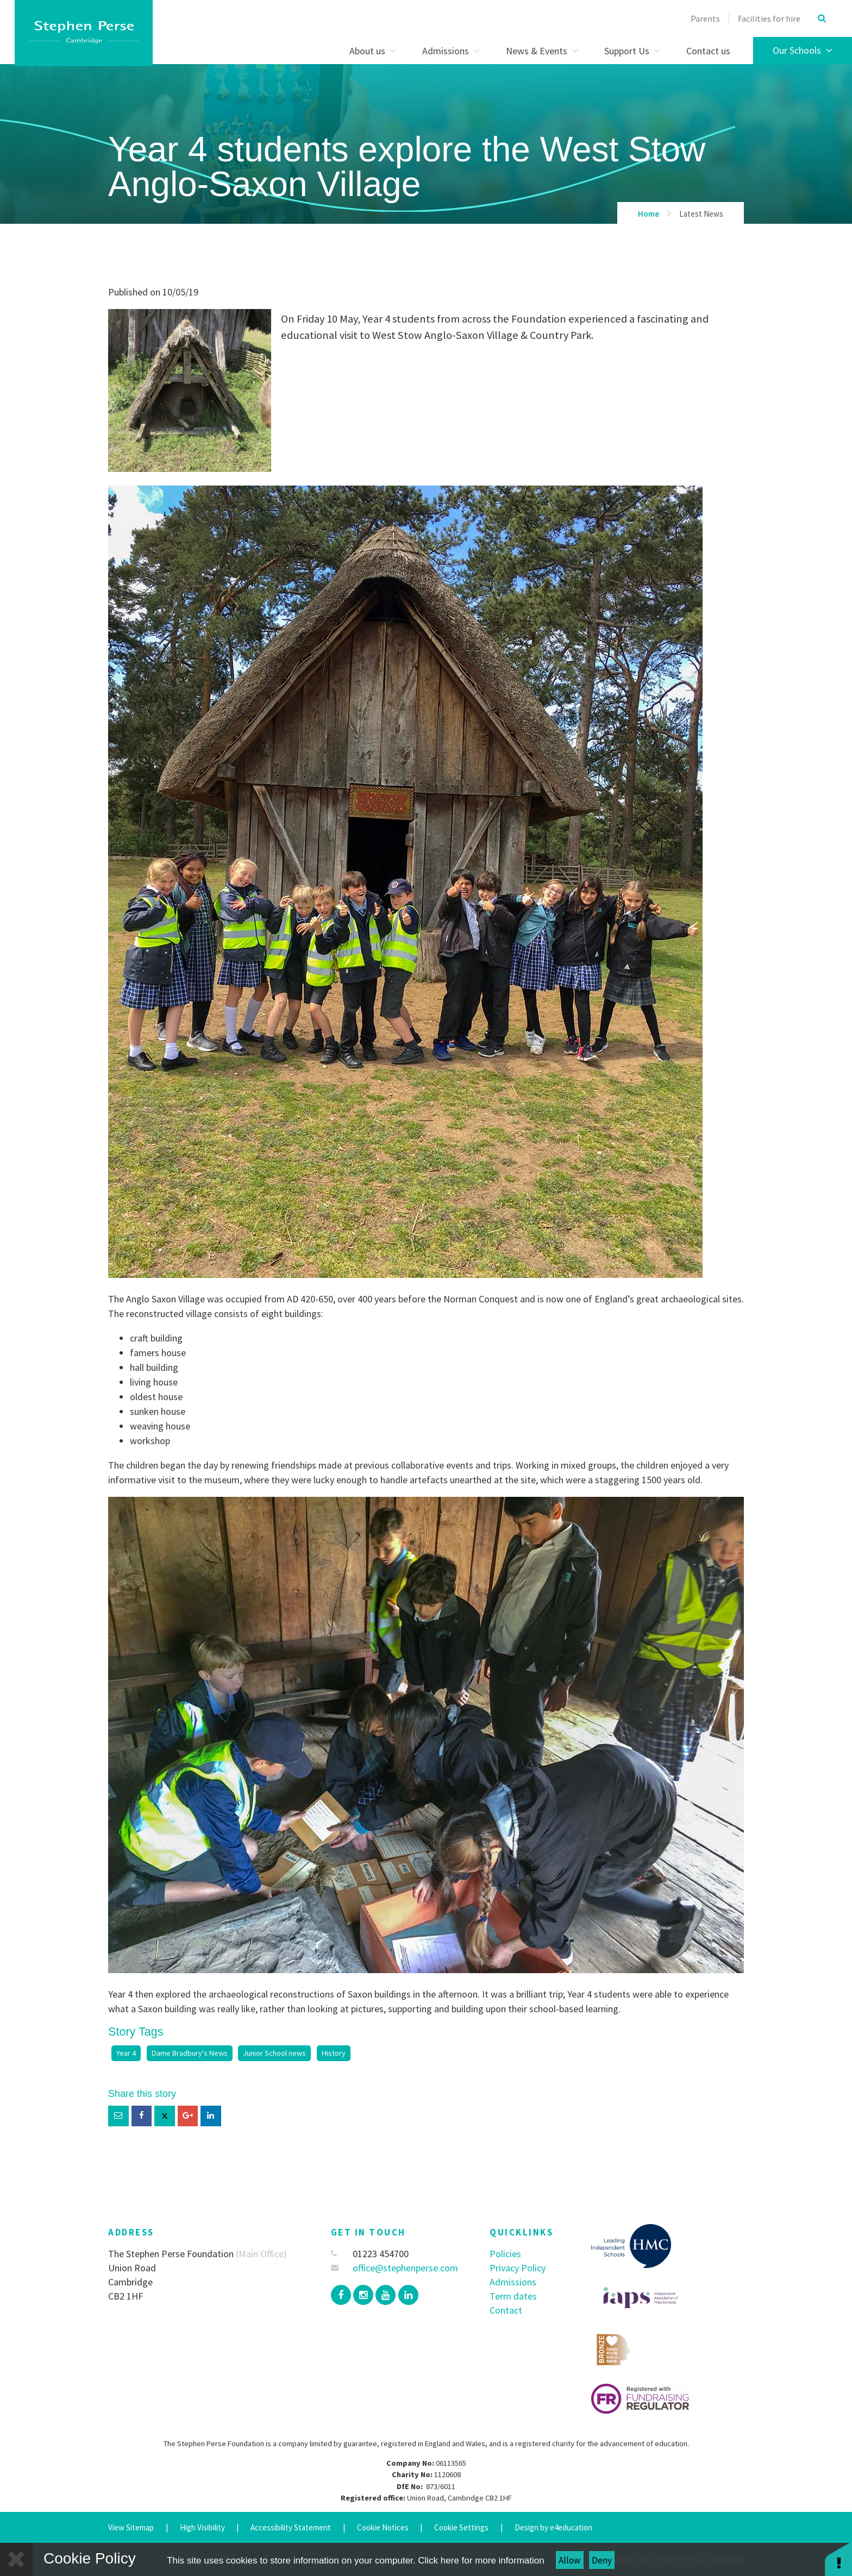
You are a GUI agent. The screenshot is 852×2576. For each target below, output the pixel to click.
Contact (506, 2310)
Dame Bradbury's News (190, 2053)
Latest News (701, 214)
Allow (569, 2560)
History (334, 2053)
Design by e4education (553, 2527)
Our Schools (802, 50)
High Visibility (202, 2527)
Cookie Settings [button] (461, 2527)
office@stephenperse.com (395, 2268)
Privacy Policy (518, 2268)
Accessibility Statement (290, 2527)
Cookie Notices (383, 2527)
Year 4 (126, 2053)
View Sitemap (131, 2527)
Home (648, 214)
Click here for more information (481, 2560)
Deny (602, 2560)
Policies (505, 2253)
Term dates (513, 2296)
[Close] (16, 2559)
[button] (838, 2558)
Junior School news (274, 2053)
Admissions (513, 2282)
